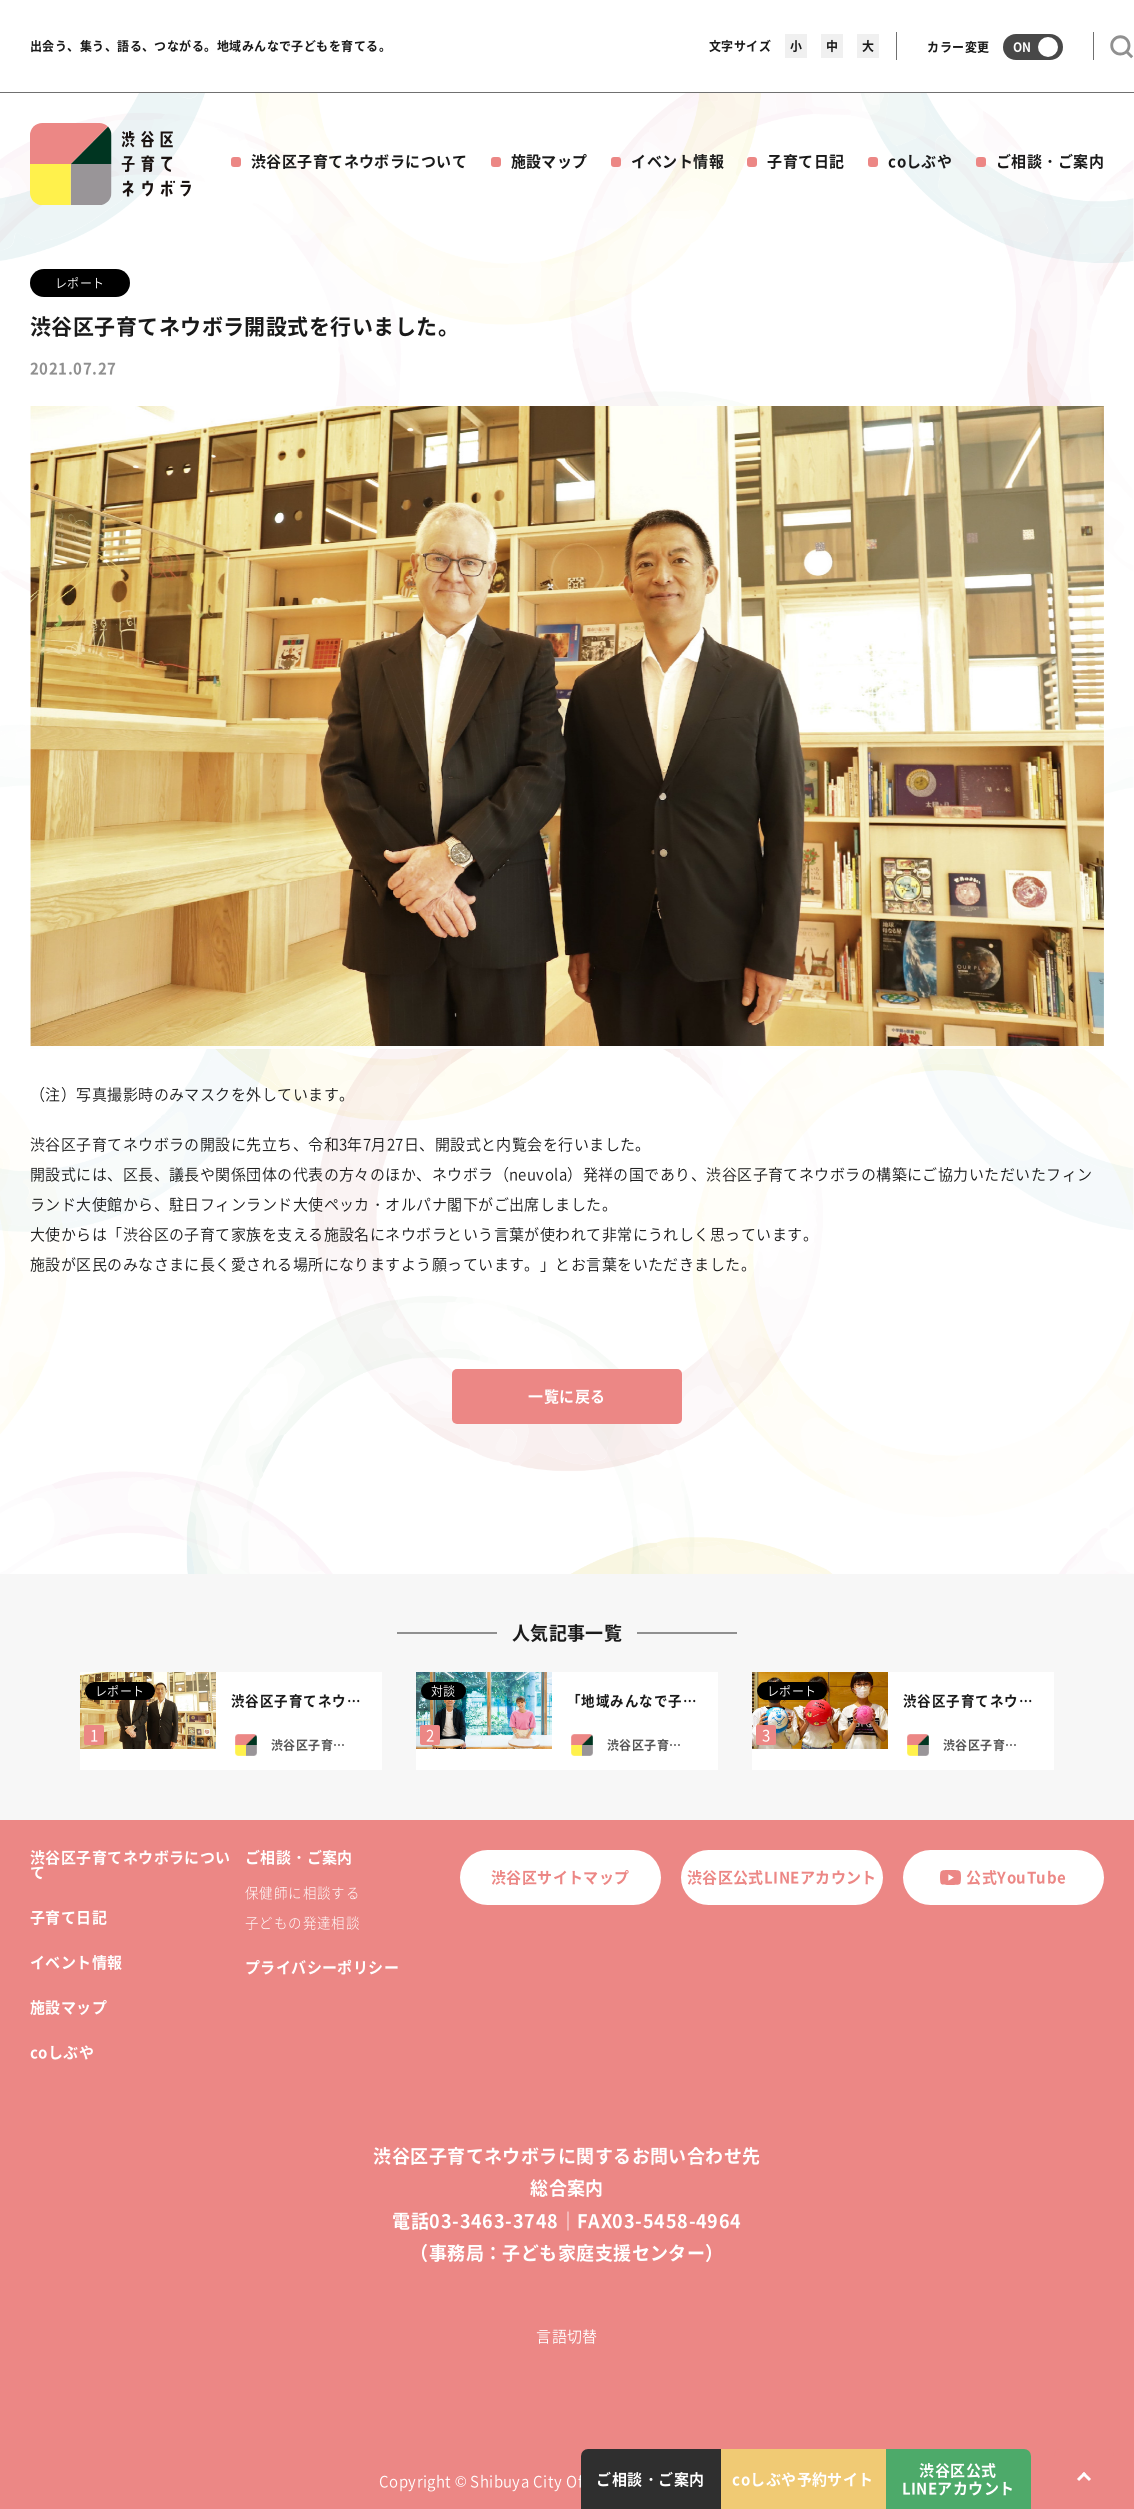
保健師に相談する (303, 1892)
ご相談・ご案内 (1050, 161)
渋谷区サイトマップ (560, 1877)
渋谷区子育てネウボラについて (359, 161)
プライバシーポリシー (322, 1967)
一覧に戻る (566, 1396)
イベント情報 (677, 161)
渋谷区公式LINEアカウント (782, 1877)
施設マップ (549, 161)
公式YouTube (1003, 1877)
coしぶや (920, 161)
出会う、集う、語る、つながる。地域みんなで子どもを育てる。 (210, 46)
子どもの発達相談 (303, 1922)
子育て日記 (805, 161)
